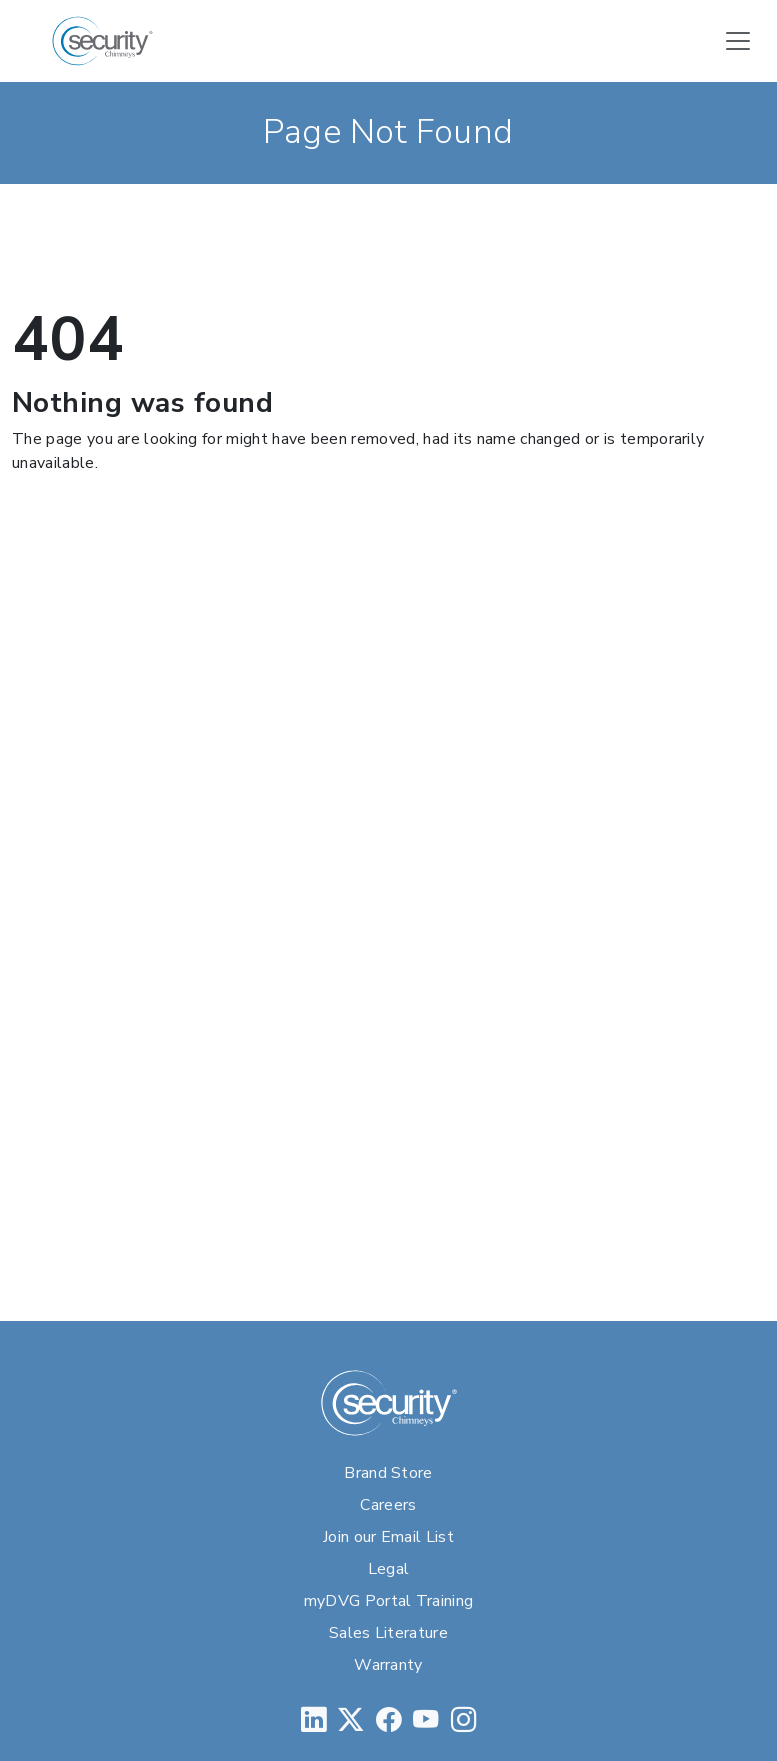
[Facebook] (388, 1719)
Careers (388, 1505)
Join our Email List (388, 1537)
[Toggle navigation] (738, 41)
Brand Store (388, 1473)
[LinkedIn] (313, 1719)
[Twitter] (350, 1719)
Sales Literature (388, 1633)
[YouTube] (425, 1719)
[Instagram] (463, 1719)
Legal (389, 1569)
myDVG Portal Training (389, 1601)
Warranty (388, 1665)
